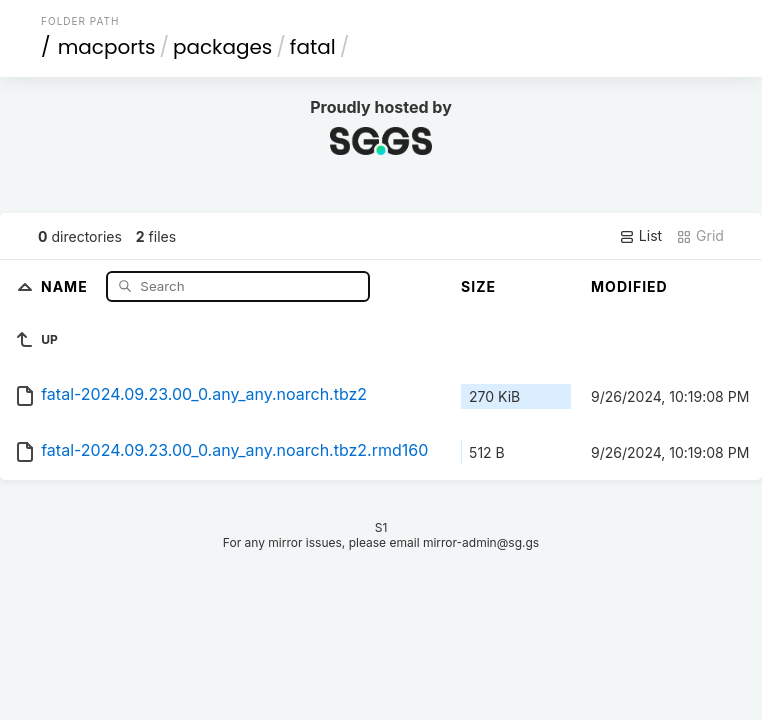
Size (478, 286)
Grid (700, 236)
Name (66, 285)
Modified (629, 286)
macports (107, 47)
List (640, 236)
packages (222, 47)
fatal (313, 47)
